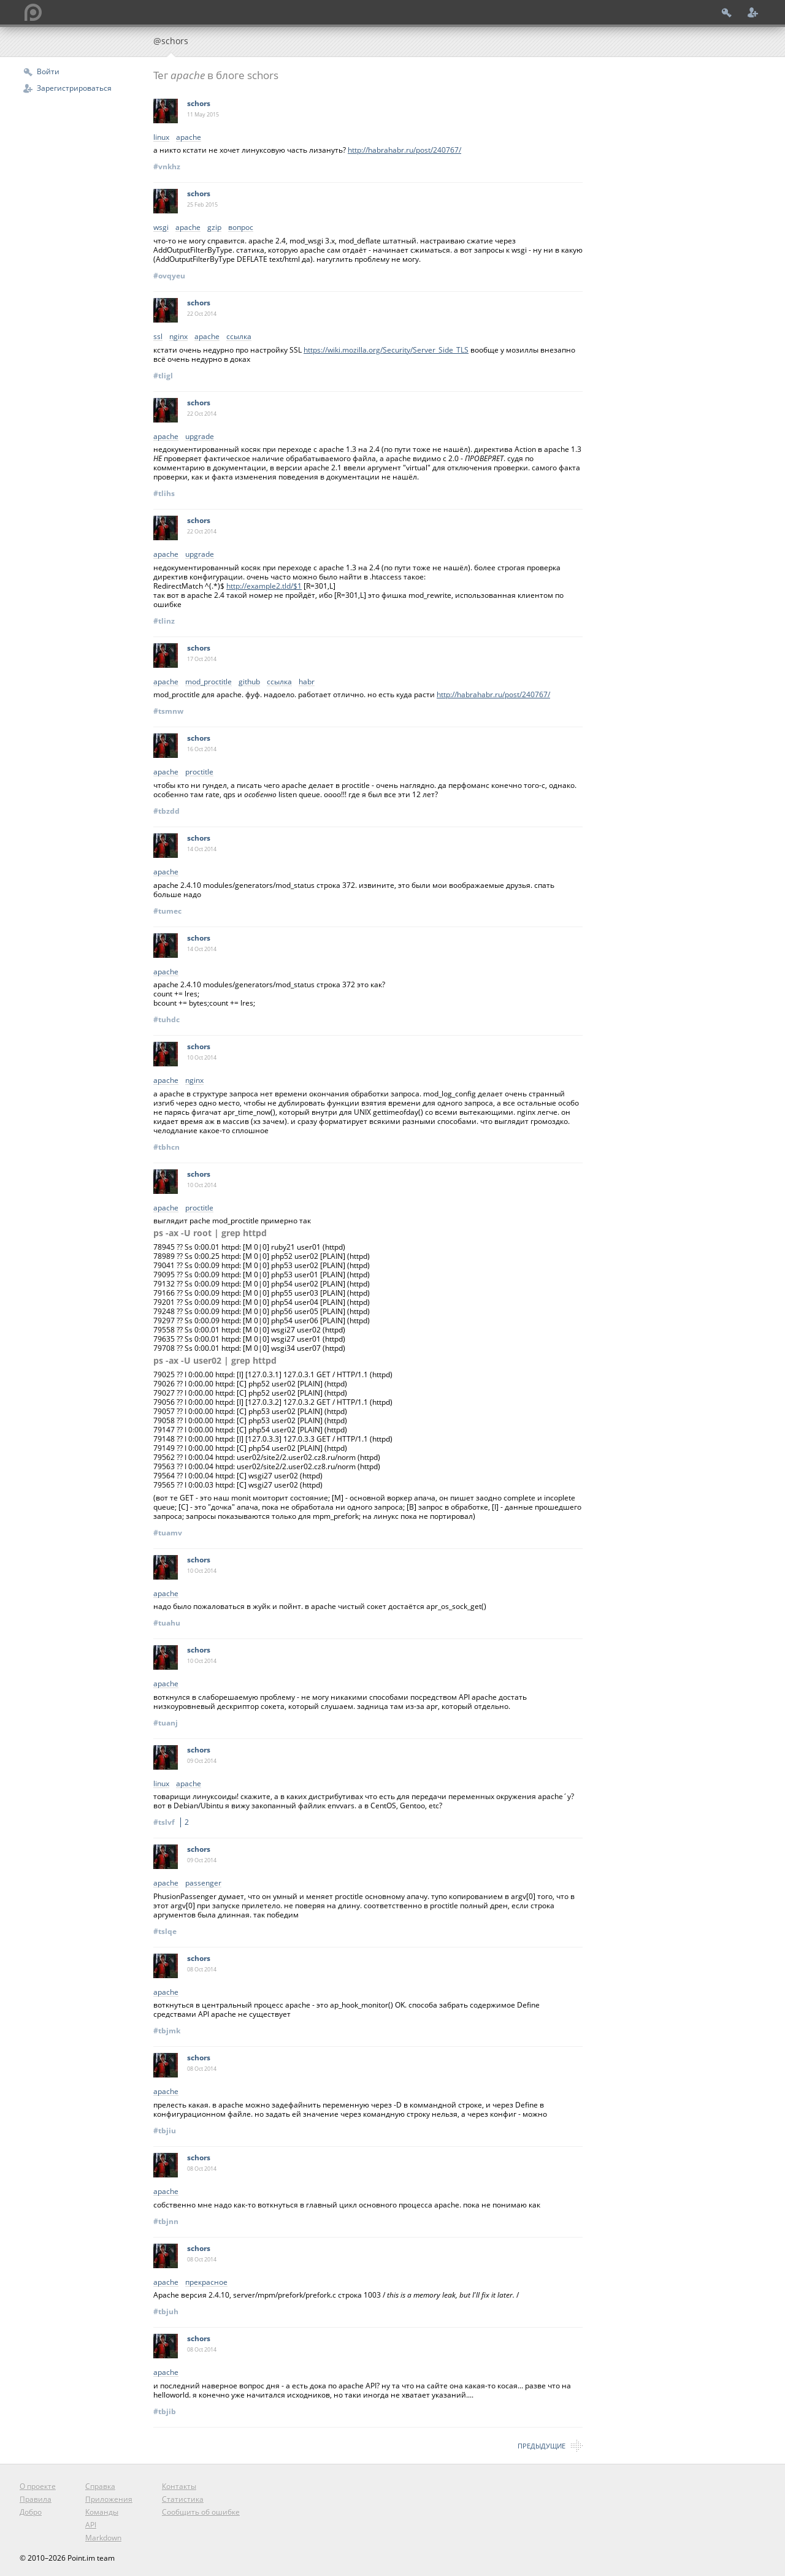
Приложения (108, 2499)
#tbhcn (166, 1147)
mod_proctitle (208, 682)
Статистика (183, 2499)
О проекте (38, 2486)
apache (188, 138)
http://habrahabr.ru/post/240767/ (404, 150)
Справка (100, 2486)
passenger (203, 1883)
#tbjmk (166, 2030)
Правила (36, 2499)
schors (198, 103)
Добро (31, 2512)
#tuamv (167, 1532)
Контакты (179, 2486)
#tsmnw (168, 711)
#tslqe (165, 1931)
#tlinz (164, 621)
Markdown (103, 2537)
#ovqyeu (169, 275)
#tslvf (173, 1822)
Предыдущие (541, 2445)
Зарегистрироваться (74, 88)
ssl (158, 337)
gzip (214, 228)
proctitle (199, 772)
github (249, 682)
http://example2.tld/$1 (264, 586)
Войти (48, 71)
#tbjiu (164, 2130)
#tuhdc (166, 1019)
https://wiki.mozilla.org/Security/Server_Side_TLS (386, 350)
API (90, 2524)
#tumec (167, 911)
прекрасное (206, 2283)
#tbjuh (165, 2311)
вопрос (240, 228)
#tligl (163, 375)
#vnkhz (166, 166)
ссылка (238, 337)
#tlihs (164, 493)
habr (307, 682)
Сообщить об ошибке (201, 2512)
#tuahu (166, 1623)
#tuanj (165, 1723)
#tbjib (164, 2411)
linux (161, 138)
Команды (101, 2512)
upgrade (199, 437)
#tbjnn (165, 2221)
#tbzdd (166, 811)
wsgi (161, 228)
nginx (178, 337)
